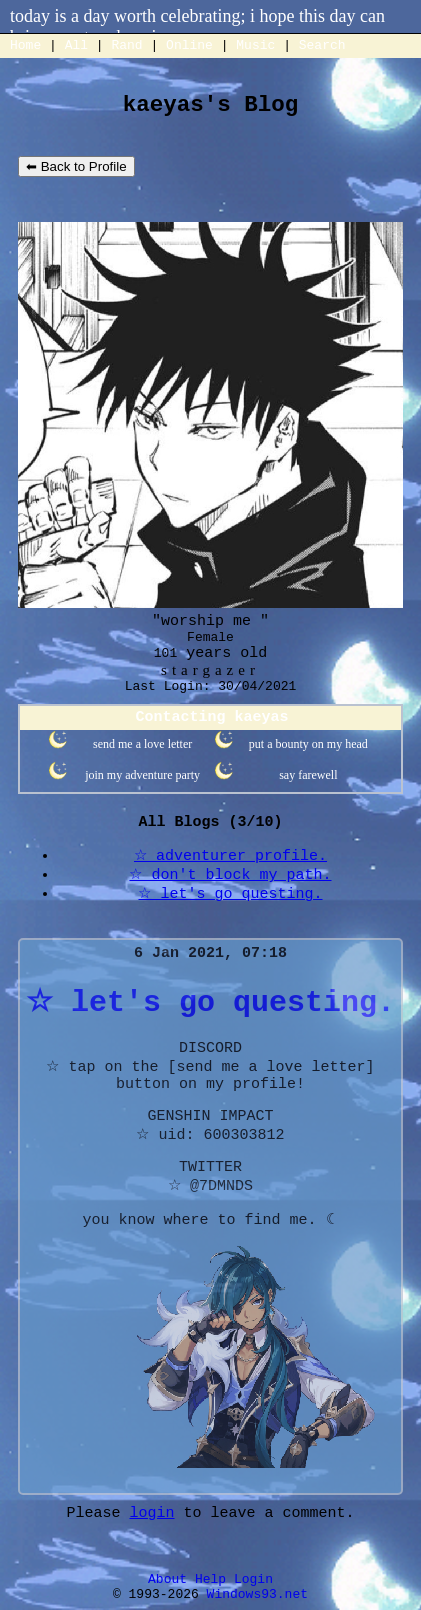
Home (25, 45)
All (80, 45)
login (151, 1513)
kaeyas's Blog (211, 105)
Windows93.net (257, 1594)
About (167, 1579)
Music (255, 45)
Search (322, 45)
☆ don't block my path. (230, 875)
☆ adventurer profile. (230, 856)
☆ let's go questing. (230, 894)
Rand (126, 45)
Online (189, 45)
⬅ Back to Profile (76, 166)
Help (210, 1579)
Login (253, 1579)
